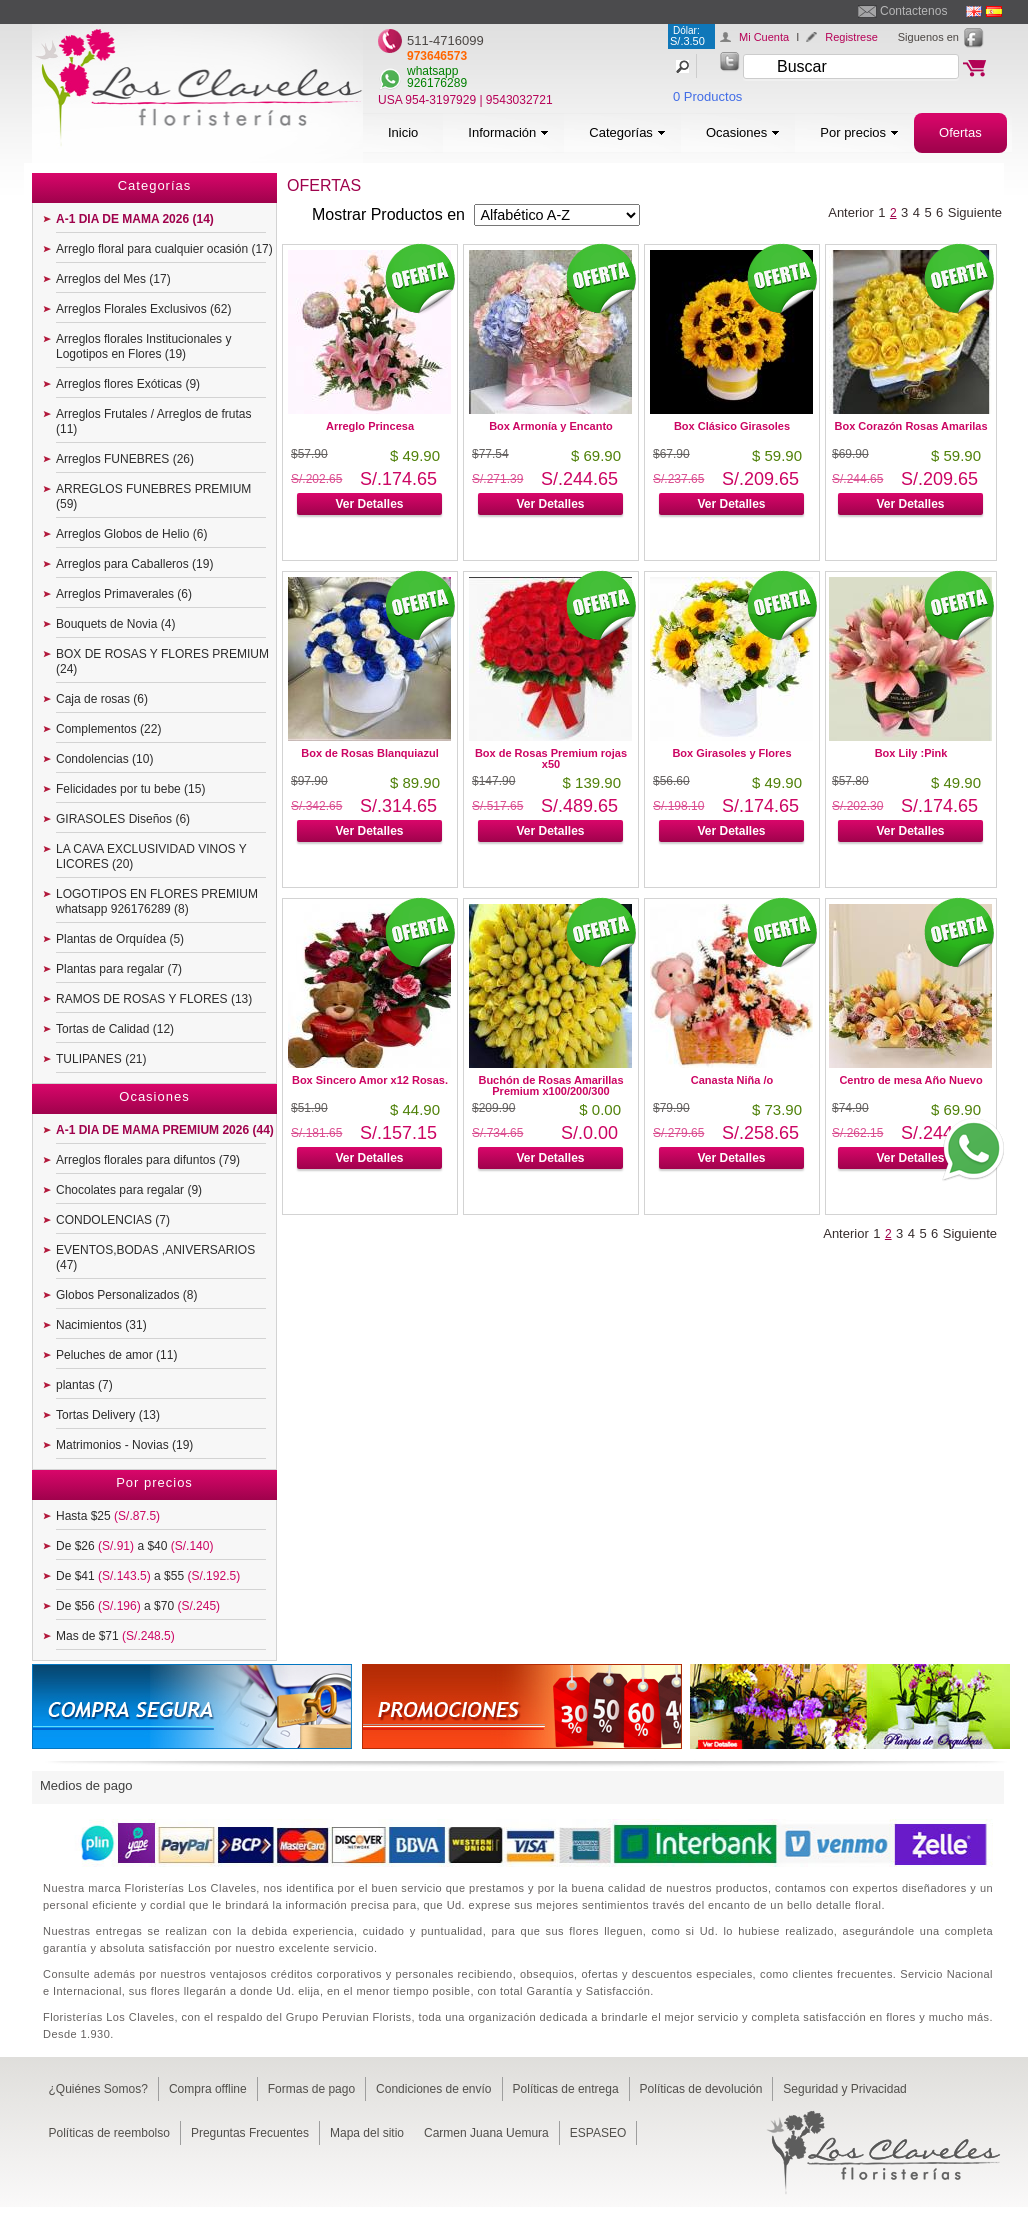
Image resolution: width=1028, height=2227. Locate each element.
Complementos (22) (108, 729)
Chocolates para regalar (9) (129, 1190)
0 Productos (707, 96)
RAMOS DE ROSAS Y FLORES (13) (154, 999)
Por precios (859, 132)
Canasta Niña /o (732, 1080)
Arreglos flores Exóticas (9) (128, 384)
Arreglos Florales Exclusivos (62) (143, 309)
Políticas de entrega (566, 2089)
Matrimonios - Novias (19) (124, 1445)
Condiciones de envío (433, 2089)
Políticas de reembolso (109, 2133)
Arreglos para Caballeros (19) (134, 564)
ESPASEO (598, 2133)
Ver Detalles (369, 504)
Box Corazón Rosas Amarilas (910, 426)
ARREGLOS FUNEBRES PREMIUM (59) (153, 496)
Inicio (403, 132)
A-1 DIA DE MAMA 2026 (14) (135, 219)
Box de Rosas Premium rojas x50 (551, 758)
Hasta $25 (108, 1516)
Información (508, 132)
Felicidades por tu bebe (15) (130, 789)
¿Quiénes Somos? (98, 2089)
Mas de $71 (115, 1636)
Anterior (851, 212)
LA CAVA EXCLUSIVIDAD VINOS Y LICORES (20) (151, 856)
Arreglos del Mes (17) (113, 279)
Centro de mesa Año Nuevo (910, 1080)
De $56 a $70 (138, 1606)
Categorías (627, 132)
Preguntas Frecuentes (250, 2133)
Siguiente (975, 212)
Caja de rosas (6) (102, 699)
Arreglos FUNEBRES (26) (125, 459)
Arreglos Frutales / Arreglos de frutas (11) (153, 421)
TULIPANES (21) (101, 1059)
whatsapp (432, 71)
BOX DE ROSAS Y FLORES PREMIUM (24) (162, 661)
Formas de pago (311, 2089)
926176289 (437, 83)
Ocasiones (743, 132)
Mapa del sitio (367, 2133)
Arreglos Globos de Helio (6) (131, 534)
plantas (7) (84, 1385)
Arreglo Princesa (370, 426)
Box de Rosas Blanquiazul (370, 753)
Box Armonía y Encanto (551, 426)
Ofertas (960, 132)
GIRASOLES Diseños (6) (123, 819)
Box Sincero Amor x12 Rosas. (370, 1080)
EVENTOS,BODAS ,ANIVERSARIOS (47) (155, 1257)
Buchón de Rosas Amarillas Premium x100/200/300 (550, 1085)
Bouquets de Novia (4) (115, 624)
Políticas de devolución (701, 2089)
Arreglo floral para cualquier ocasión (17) (164, 249)
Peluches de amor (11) (116, 1355)
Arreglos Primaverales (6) (124, 594)
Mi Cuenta (764, 37)
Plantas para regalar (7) (119, 969)
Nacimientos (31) (101, 1325)
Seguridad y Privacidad (844, 2089)
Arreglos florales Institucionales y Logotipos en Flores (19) (143, 346)
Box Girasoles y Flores (731, 753)
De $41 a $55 (148, 1576)
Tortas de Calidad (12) (115, 1029)
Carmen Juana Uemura (486, 2133)
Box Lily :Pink (911, 753)
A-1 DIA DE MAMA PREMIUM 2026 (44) (165, 1130)
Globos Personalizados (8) (126, 1295)
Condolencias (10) (104, 759)
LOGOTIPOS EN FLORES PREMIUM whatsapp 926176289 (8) (157, 901)
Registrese (851, 37)
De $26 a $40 (134, 1546)
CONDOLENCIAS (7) (113, 1220)
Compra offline (208, 2089)
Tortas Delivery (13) (108, 1415)
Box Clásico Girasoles (732, 426)
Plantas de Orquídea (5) (120, 939)
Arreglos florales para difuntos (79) (148, 1160)
